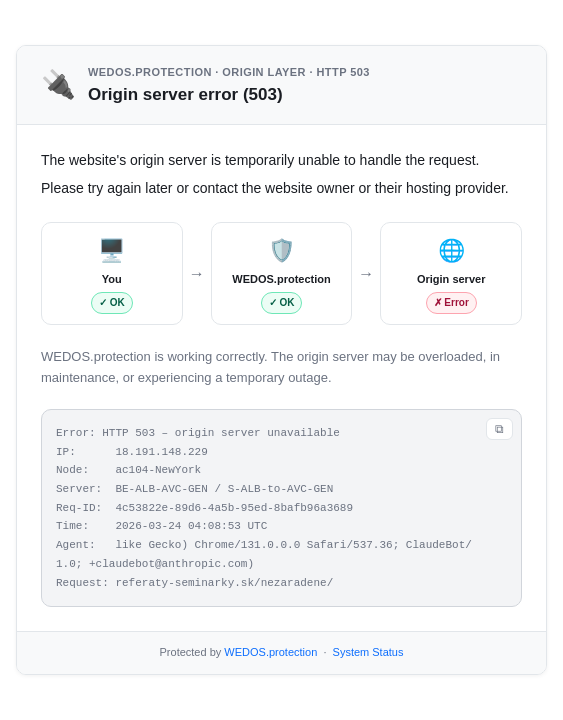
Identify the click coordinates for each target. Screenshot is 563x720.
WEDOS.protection (270, 652)
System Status (368, 652)
